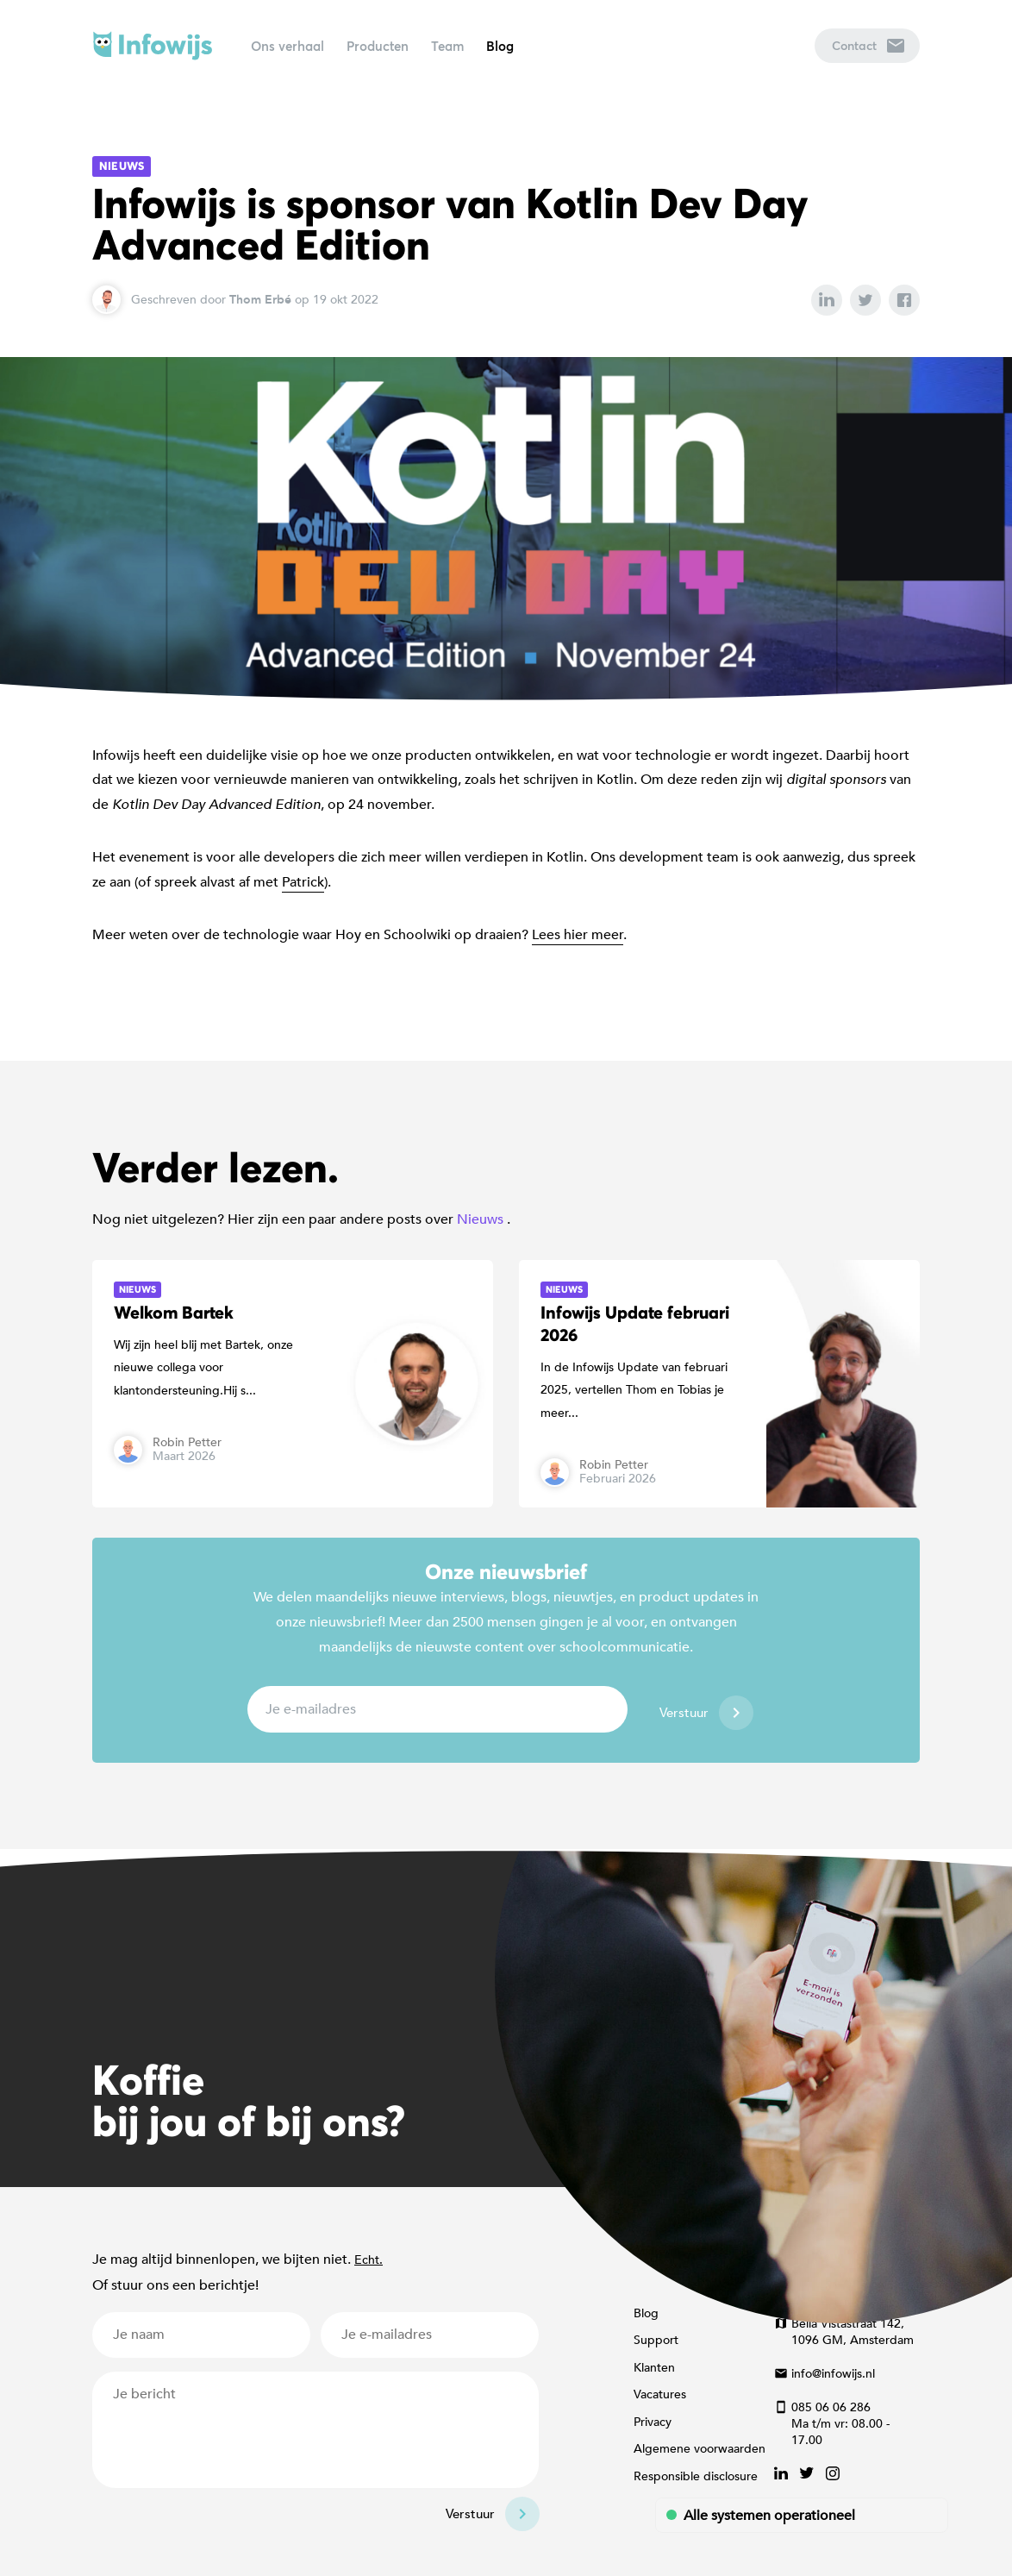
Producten (378, 45)
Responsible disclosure (696, 2476)
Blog (500, 45)
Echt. (368, 2260)
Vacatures (660, 2394)
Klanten (654, 2368)
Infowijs (152, 45)
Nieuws (121, 166)
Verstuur (684, 1712)
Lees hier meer (577, 934)
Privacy (653, 2422)
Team (447, 45)
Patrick (303, 882)
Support (656, 2340)
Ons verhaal (287, 45)
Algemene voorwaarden (699, 2449)
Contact (868, 45)
